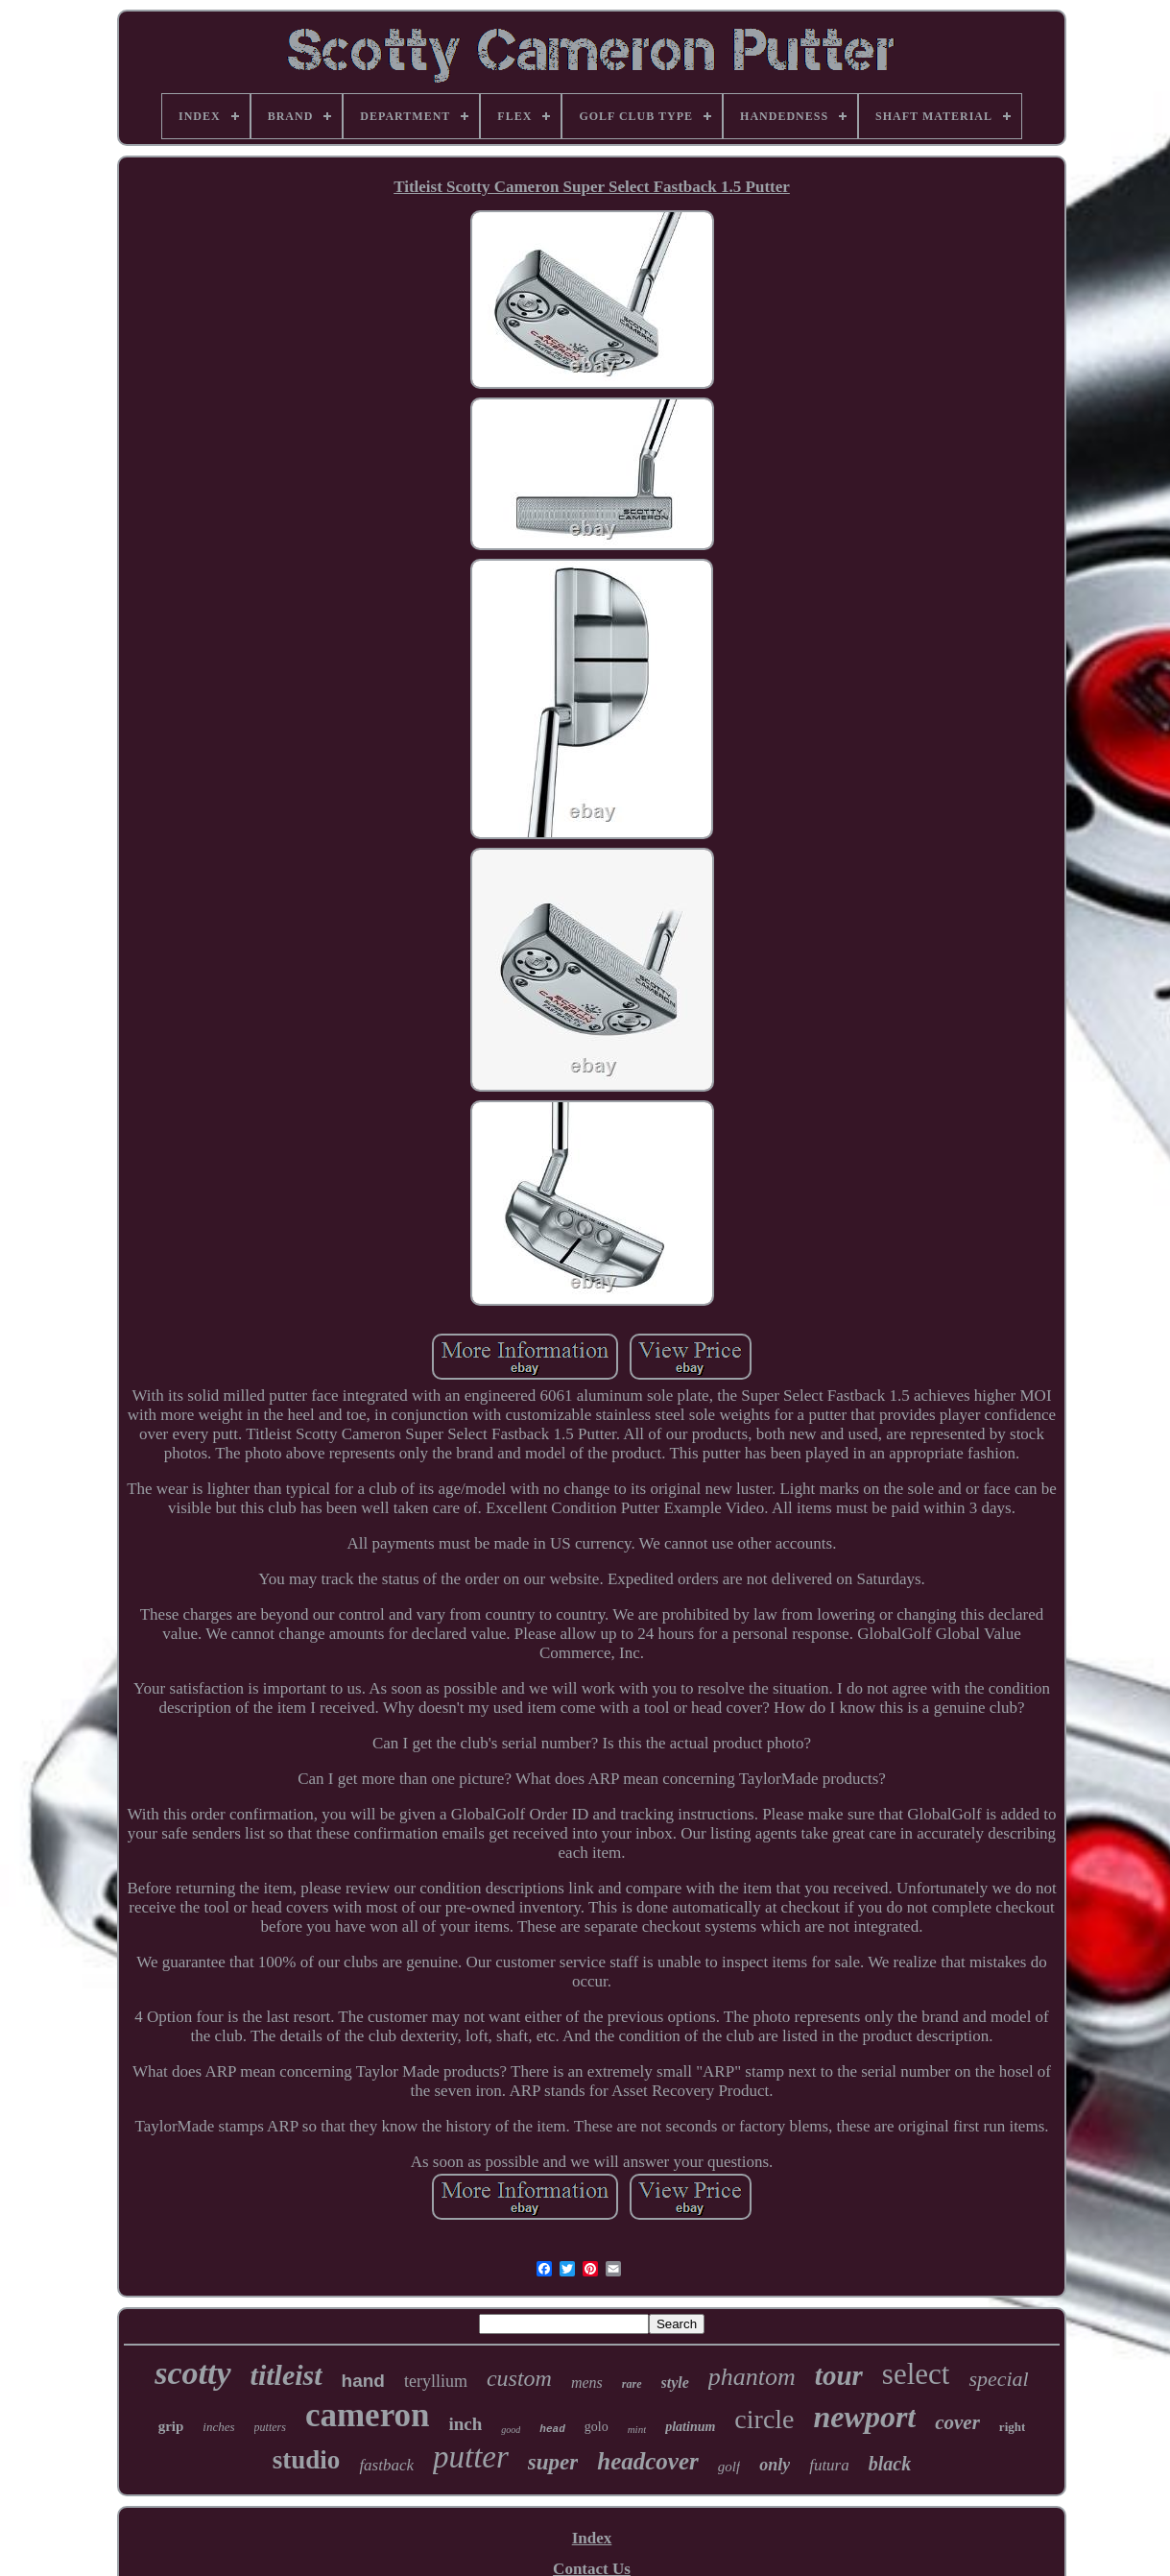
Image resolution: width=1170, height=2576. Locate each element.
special (998, 2379)
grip (171, 2426)
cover (957, 2422)
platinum (690, 2427)
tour (839, 2375)
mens (587, 2382)
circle (764, 2419)
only (774, 2464)
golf (729, 2466)
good (510, 2429)
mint (637, 2429)
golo (597, 2427)
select (916, 2374)
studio (307, 2459)
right (1012, 2427)
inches (218, 2427)
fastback (386, 2465)
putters (270, 2427)
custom (519, 2378)
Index (592, 2538)
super (553, 2462)
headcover (648, 2461)
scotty (192, 2373)
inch (466, 2424)
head (551, 2429)
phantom (752, 2377)
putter (471, 2457)
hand (363, 2381)
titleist (286, 2375)
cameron (367, 2415)
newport (865, 2416)
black (890, 2463)
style (675, 2382)
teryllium (435, 2381)
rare (632, 2384)
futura (829, 2465)
